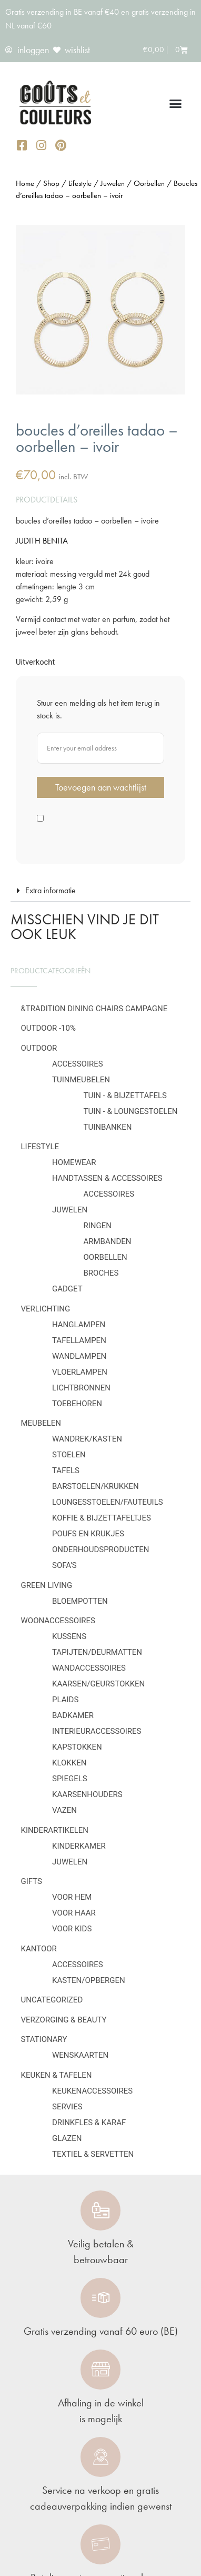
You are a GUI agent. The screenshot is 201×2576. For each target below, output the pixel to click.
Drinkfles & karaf (89, 2122)
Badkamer (73, 1715)
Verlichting (46, 1309)
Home (25, 183)
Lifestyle (40, 1146)
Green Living (47, 1585)
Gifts (31, 1881)
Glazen (67, 2138)
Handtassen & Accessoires (107, 1178)
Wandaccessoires (89, 1668)
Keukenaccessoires (92, 2091)
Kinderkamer (79, 1846)
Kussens (69, 1636)
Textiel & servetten (93, 2154)
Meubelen (41, 1423)
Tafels (65, 1470)
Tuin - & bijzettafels (125, 1095)
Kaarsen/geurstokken (98, 1684)
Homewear (74, 1162)
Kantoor (39, 1948)
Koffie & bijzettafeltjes (101, 1518)
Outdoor (39, 1048)
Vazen (64, 1810)
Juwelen (69, 1210)
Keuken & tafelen (56, 2075)
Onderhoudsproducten (100, 1549)
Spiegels (69, 1778)
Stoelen (69, 1454)
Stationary (44, 2039)
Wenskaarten (80, 2055)
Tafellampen (79, 1340)
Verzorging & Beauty (64, 2020)
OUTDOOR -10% (48, 1028)
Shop (51, 183)
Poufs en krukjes (88, 1533)
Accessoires (77, 1064)
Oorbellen (105, 1257)
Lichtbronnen (81, 1388)
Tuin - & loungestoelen (131, 1111)
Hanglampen (78, 1324)
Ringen (98, 1225)
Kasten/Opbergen (88, 1980)
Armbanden (108, 1241)
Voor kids (72, 1928)
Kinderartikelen (55, 1830)
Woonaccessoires (58, 1620)
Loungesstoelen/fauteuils (107, 1502)
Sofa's (64, 1565)
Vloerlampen (79, 1372)
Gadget (67, 1289)
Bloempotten (80, 1601)
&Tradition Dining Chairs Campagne (94, 1008)
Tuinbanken (108, 1127)
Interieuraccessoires (97, 1731)
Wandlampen (79, 1356)
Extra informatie (50, 890)
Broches (101, 1273)
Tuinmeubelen (81, 1079)
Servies (67, 2106)
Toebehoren (77, 1403)
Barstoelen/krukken (95, 1486)
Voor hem (72, 1897)
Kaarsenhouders (87, 1794)
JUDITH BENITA (42, 540)
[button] (176, 104)
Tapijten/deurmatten (97, 1652)
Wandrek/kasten (87, 1439)
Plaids (65, 1699)
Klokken (69, 1763)
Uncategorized (52, 2000)
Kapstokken (77, 1747)
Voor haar (74, 1913)
